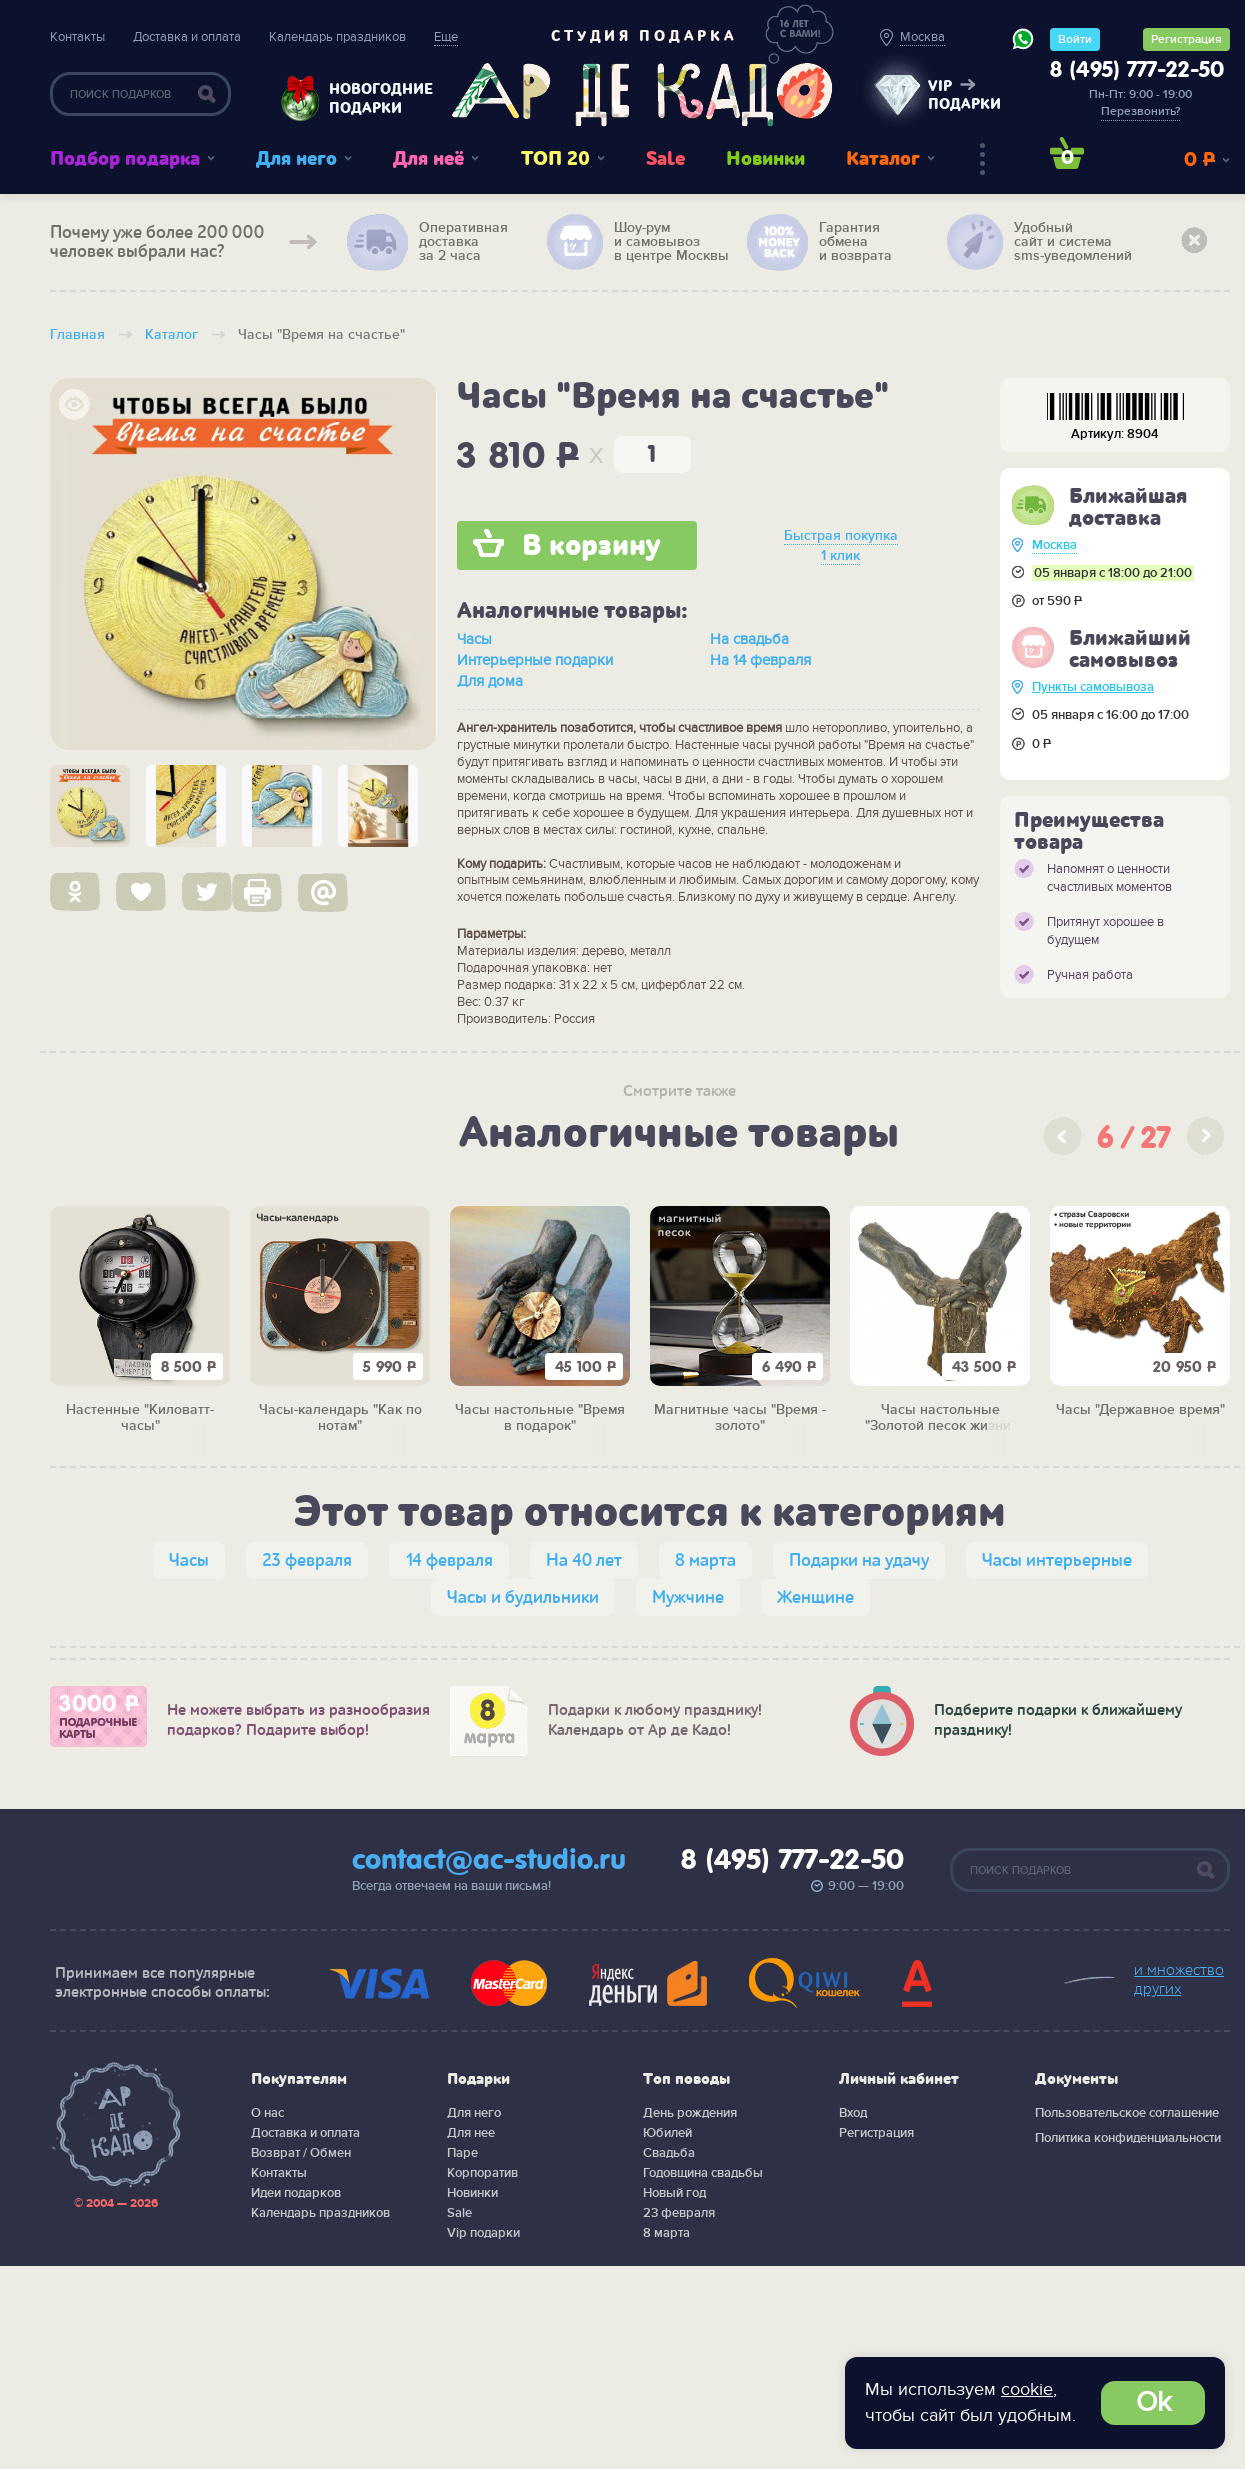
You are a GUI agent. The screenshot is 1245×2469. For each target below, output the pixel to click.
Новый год (674, 2193)
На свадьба (749, 639)
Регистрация (1186, 39)
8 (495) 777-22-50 (1137, 71)
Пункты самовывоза (1093, 687)
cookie (1027, 2389)
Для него (296, 159)
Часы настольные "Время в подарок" (540, 1418)
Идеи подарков (296, 2193)
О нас (267, 2113)
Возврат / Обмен (301, 2153)
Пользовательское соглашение (1127, 2113)
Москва (1054, 545)
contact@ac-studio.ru (489, 1861)
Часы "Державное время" (1140, 1410)
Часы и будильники (523, 1597)
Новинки (765, 159)
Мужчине (688, 1597)
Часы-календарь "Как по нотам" (340, 1418)
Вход (853, 2113)
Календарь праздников (337, 37)
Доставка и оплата (187, 37)
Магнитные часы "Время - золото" (740, 1418)
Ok (1153, 2402)
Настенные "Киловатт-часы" (140, 1418)
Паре (462, 2153)
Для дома (490, 681)
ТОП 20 (555, 159)
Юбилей (667, 2133)
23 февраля (307, 1560)
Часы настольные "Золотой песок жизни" (940, 1418)
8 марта (705, 1560)
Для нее (471, 2133)
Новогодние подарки (371, 98)
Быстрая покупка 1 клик (841, 545)
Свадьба (669, 2153)
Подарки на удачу (859, 1560)
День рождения (690, 2113)
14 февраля (449, 1560)
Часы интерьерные (1057, 1560)
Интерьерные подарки (535, 660)
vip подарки (964, 95)
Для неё (428, 159)
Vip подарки (483, 2233)
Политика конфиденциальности (1128, 2138)
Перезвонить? (1140, 111)
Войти (1075, 39)
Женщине (815, 1597)
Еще (446, 37)
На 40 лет (584, 1560)
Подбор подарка (125, 159)
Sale (665, 159)
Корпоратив (482, 2173)
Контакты (77, 37)
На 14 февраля (760, 660)
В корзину (591, 546)
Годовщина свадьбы (703, 2173)
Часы (474, 639)
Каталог (883, 159)
